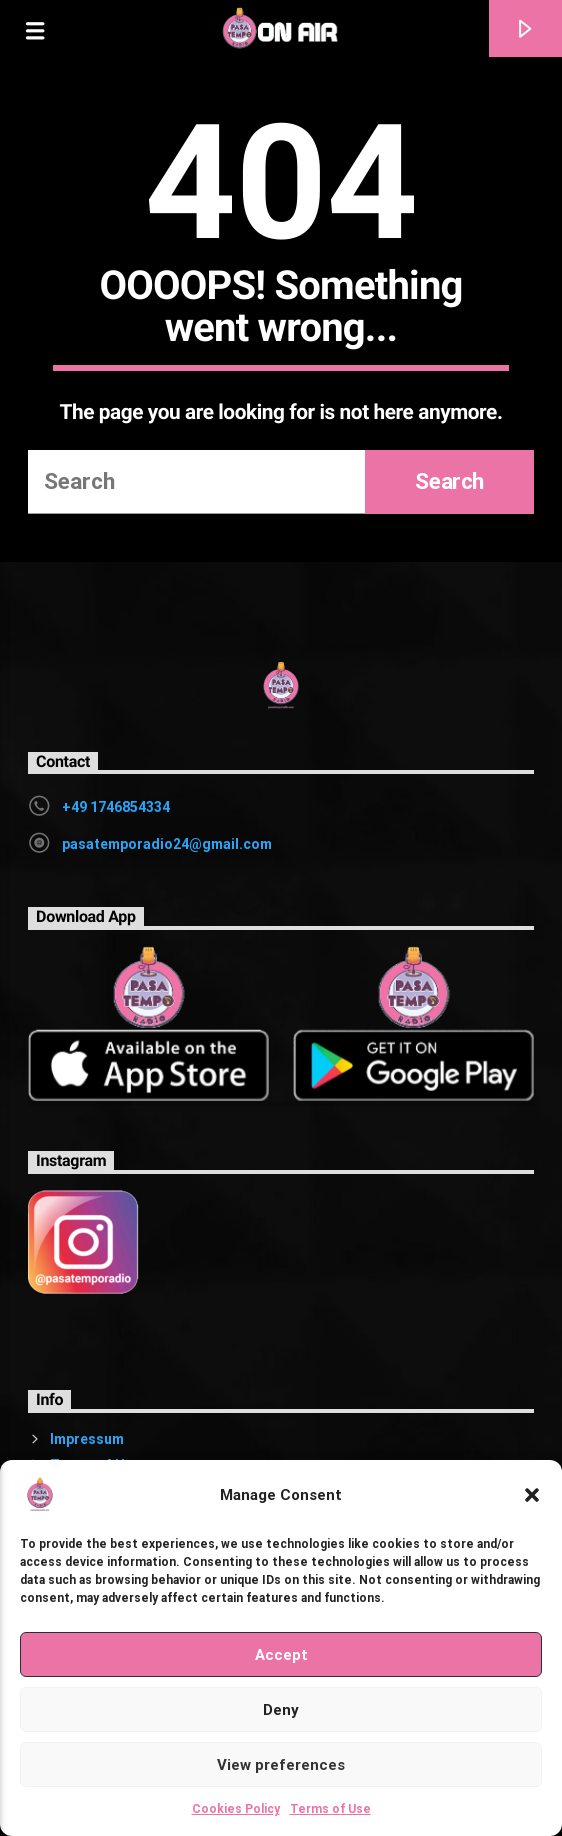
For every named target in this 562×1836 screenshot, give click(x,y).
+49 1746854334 (116, 807)
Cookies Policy (236, 1809)
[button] (532, 1495)
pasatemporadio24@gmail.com (167, 844)
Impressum (87, 1439)
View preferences (281, 1765)
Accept (281, 1655)
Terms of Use (330, 1809)
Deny (281, 1710)
